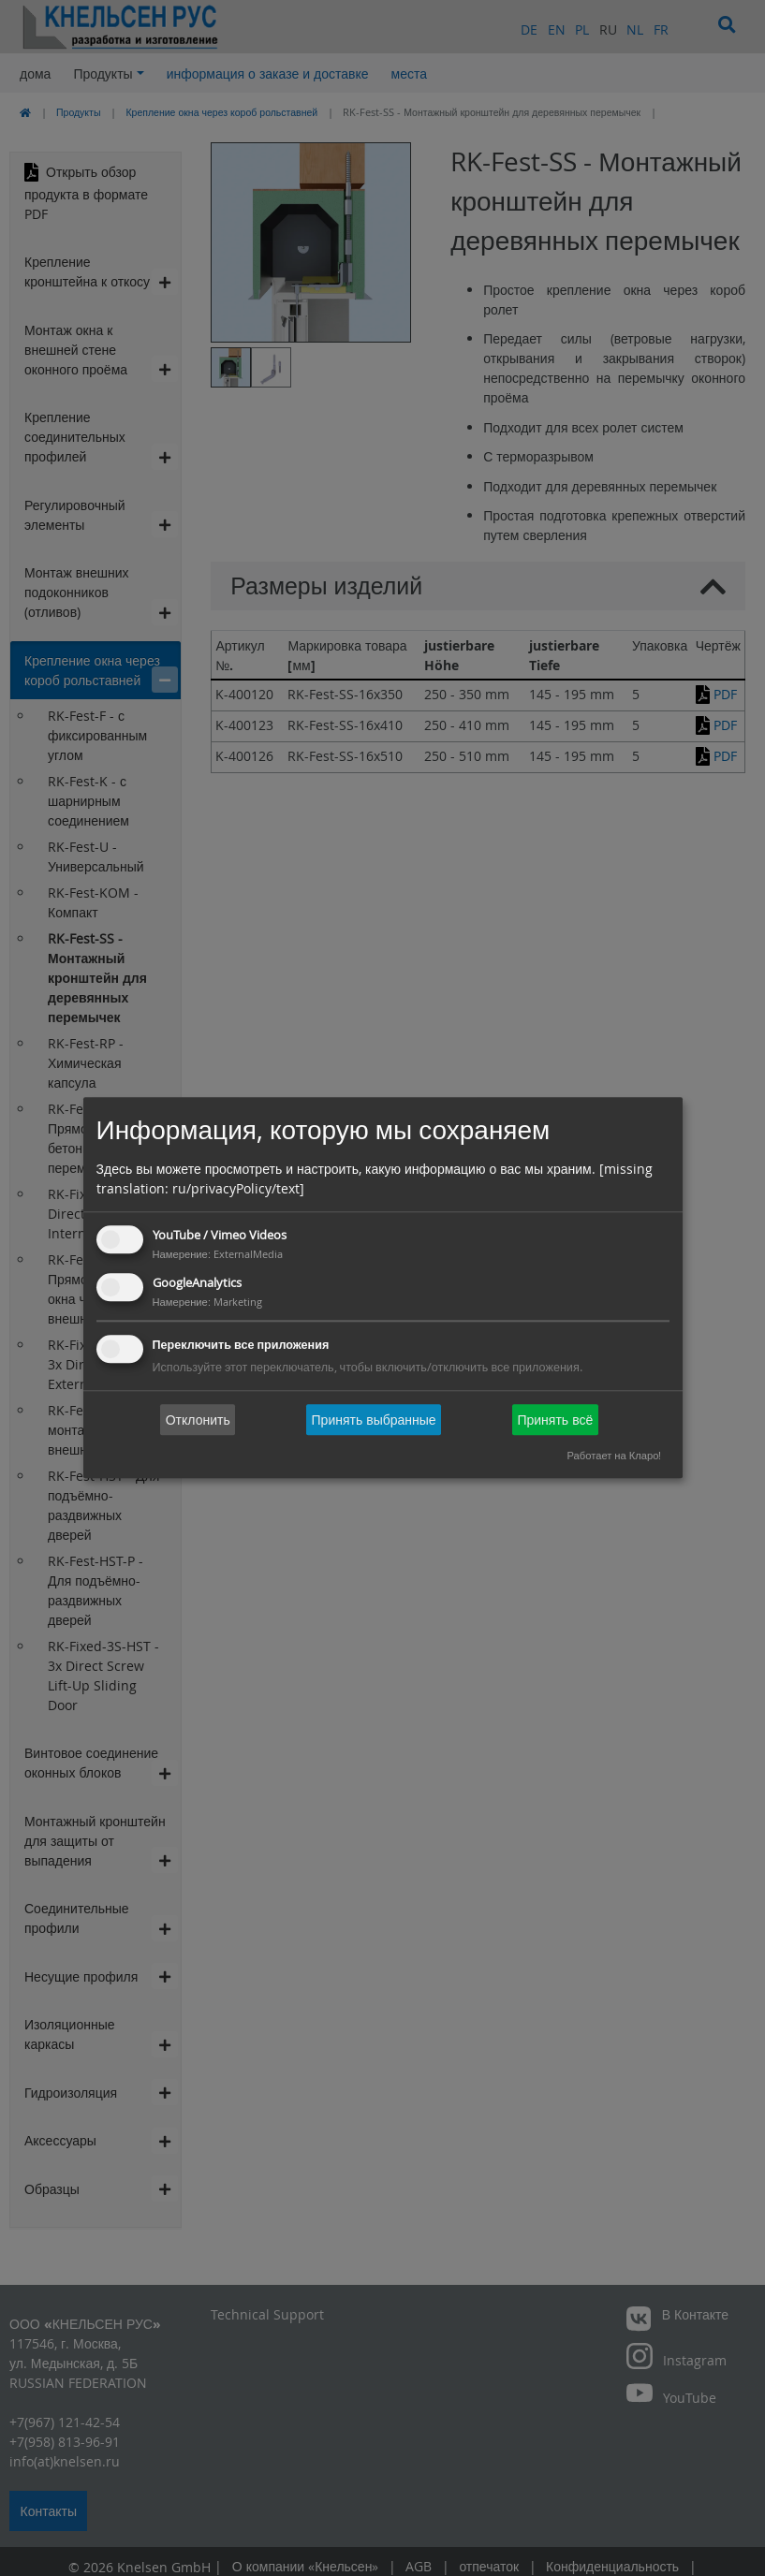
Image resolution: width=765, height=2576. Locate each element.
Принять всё (555, 1419)
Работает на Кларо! (613, 1456)
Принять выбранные (374, 1419)
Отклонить (198, 1419)
